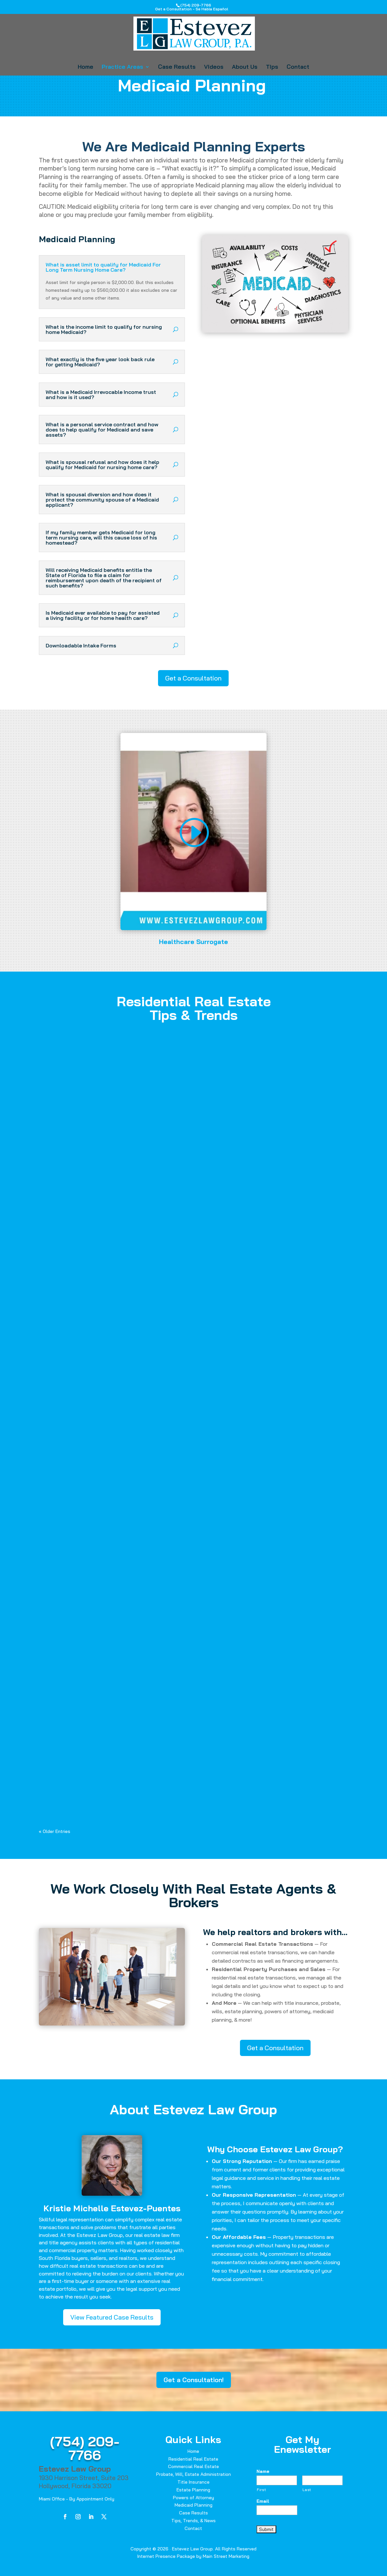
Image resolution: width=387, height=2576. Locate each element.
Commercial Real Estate (193, 2466)
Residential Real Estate (193, 2459)
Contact (298, 67)
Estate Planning (193, 2490)
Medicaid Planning (193, 2505)
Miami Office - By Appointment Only (76, 2499)
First (261, 2489)
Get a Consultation (193, 678)
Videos (213, 67)
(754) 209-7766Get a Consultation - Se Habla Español (191, 7)
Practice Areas (122, 67)
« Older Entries (54, 1831)
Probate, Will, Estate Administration (193, 2474)
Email (262, 2501)
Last (306, 2489)
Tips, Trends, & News (193, 2520)
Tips (272, 67)
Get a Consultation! (194, 2380)
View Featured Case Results (112, 2317)
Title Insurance (193, 2482)
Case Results (177, 67)
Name (262, 2471)
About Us (244, 67)
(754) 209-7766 (85, 2448)
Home (85, 67)
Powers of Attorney (193, 2497)
